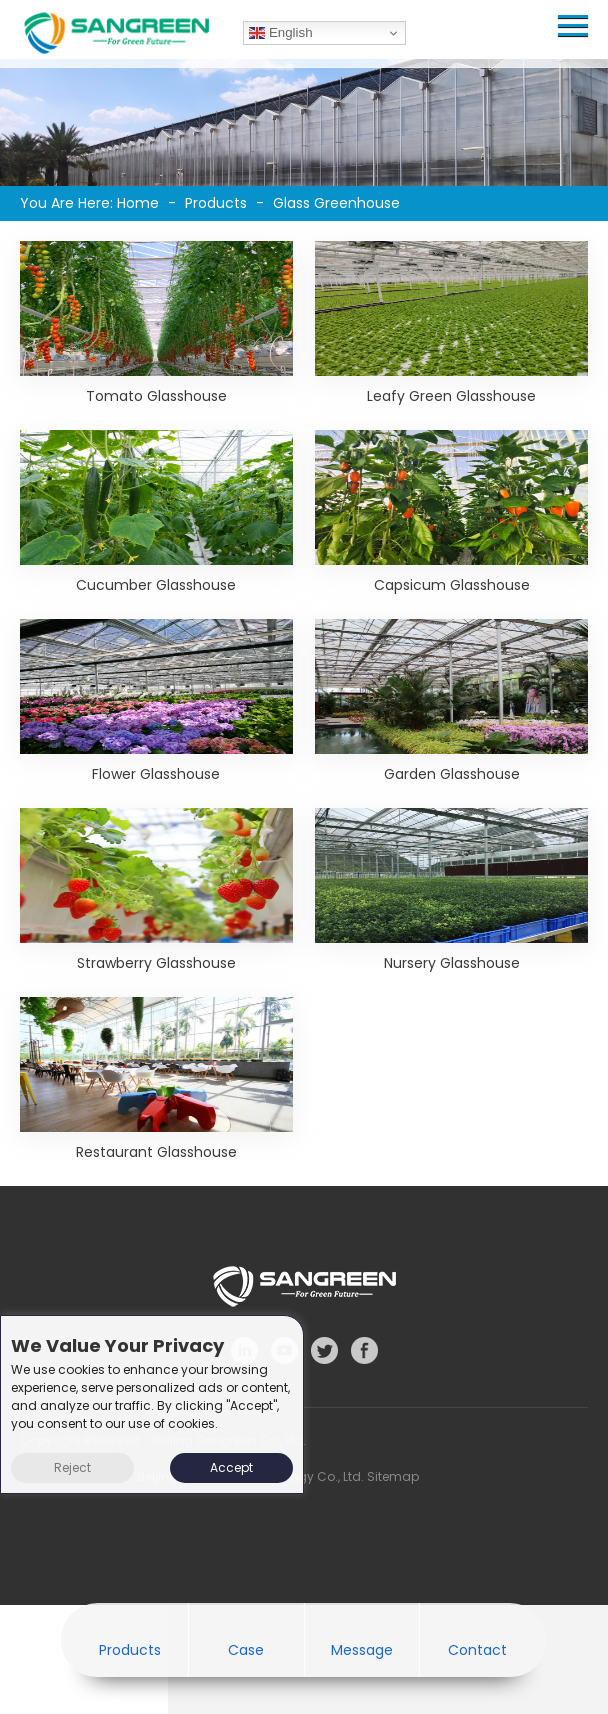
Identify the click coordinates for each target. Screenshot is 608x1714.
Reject (72, 1467)
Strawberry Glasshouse (156, 963)
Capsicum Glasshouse (452, 585)
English (280, 33)
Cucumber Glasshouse (156, 585)
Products (216, 203)
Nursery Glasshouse (452, 963)
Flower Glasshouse (156, 774)
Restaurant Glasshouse (156, 1152)
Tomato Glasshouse (156, 396)
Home (138, 203)
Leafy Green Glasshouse (451, 396)
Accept (231, 1467)
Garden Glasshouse (452, 774)
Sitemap (393, 1476)
